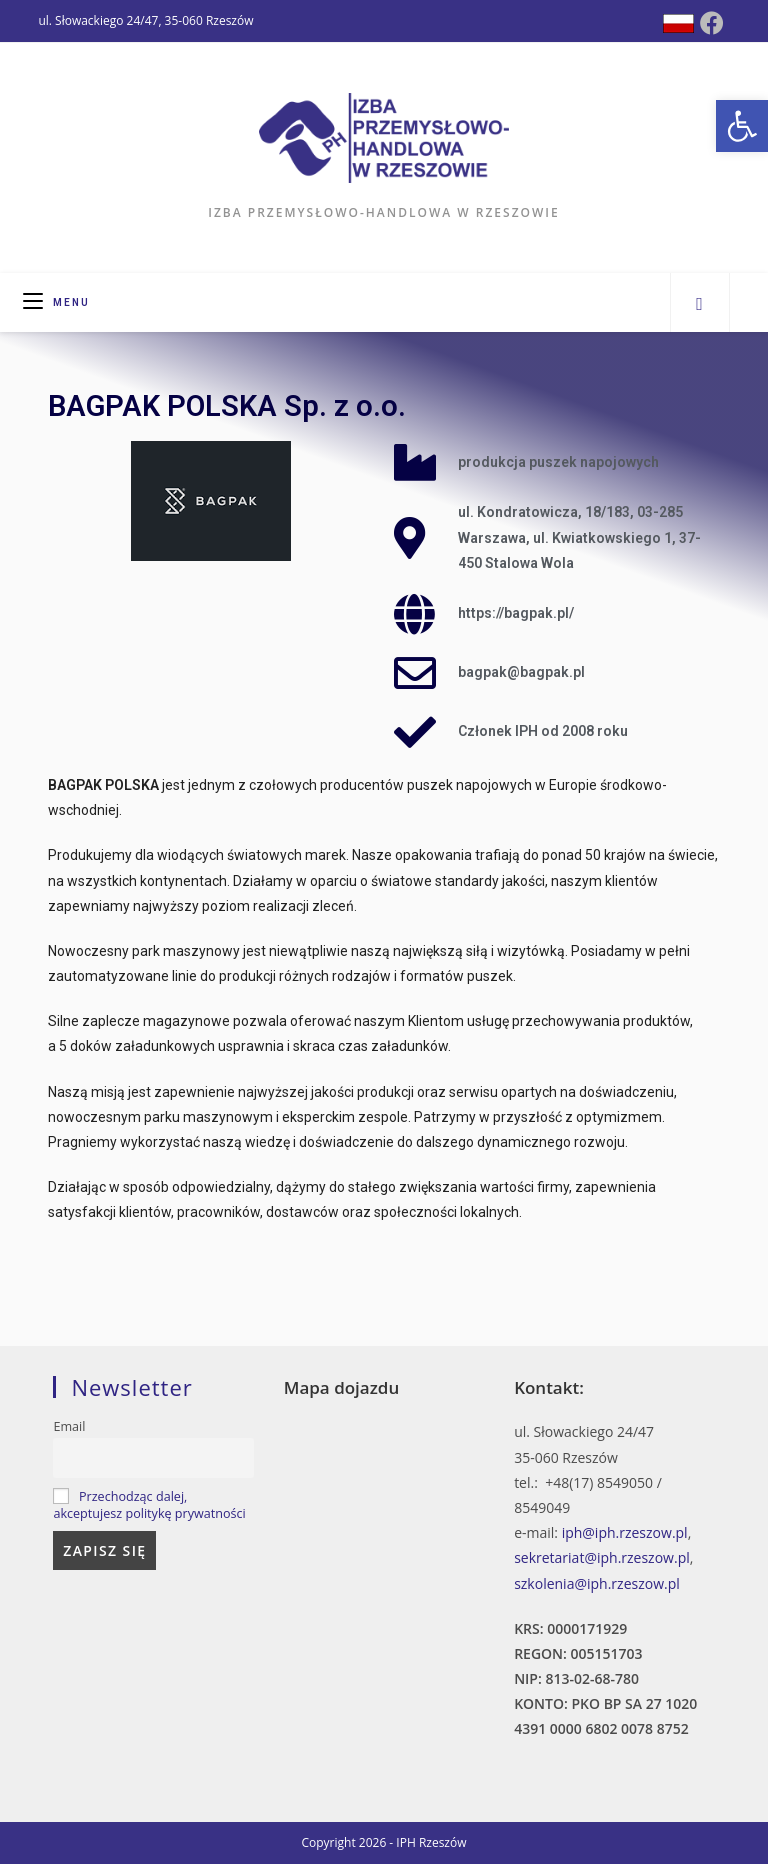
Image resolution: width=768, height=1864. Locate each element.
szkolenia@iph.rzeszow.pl (597, 1583)
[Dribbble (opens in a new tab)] (678, 23)
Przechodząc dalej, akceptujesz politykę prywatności (149, 1505)
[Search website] (700, 303)
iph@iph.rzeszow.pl (625, 1532)
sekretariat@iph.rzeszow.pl (602, 1557)
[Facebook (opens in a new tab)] (712, 23)
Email (69, 1426)
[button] (742, 126)
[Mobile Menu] (56, 302)
